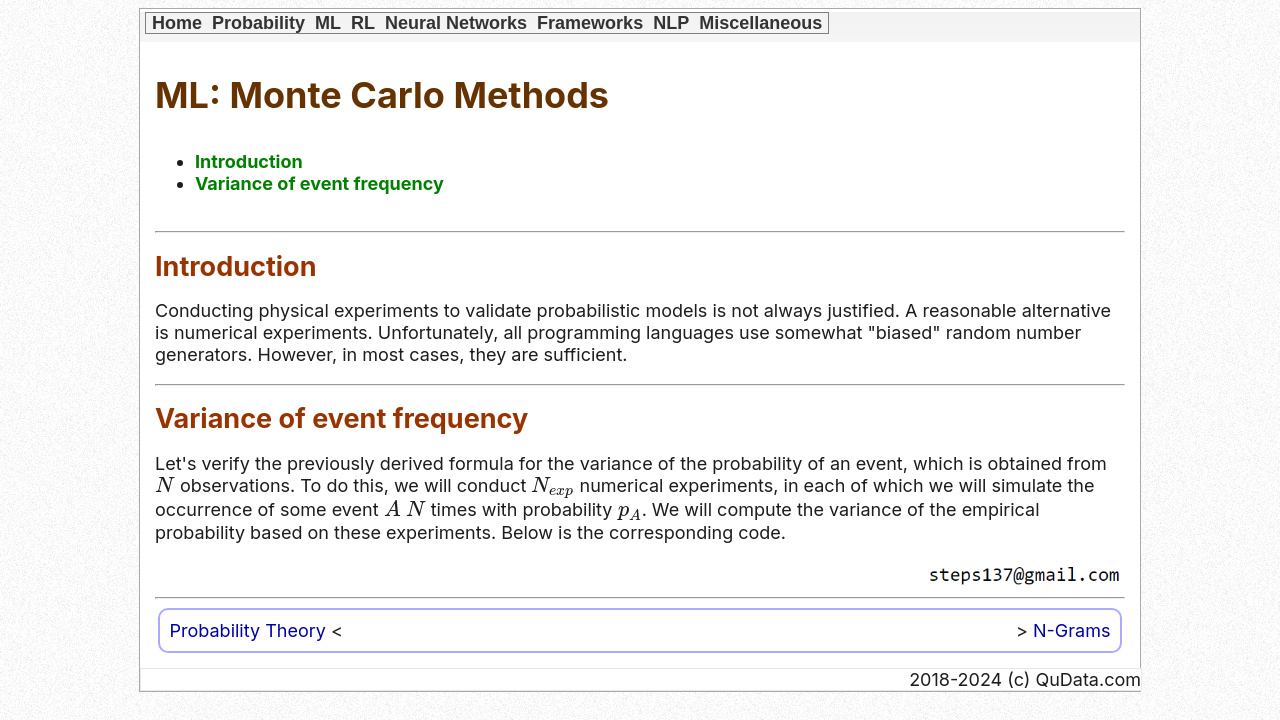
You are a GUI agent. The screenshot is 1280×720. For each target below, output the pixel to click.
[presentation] (165, 485)
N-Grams (1071, 630)
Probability (258, 23)
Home (177, 23)
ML (328, 23)
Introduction (249, 161)
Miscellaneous (760, 23)
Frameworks (590, 23)
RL (363, 23)
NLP (671, 23)
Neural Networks (456, 23)
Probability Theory (248, 630)
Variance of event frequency (319, 183)
